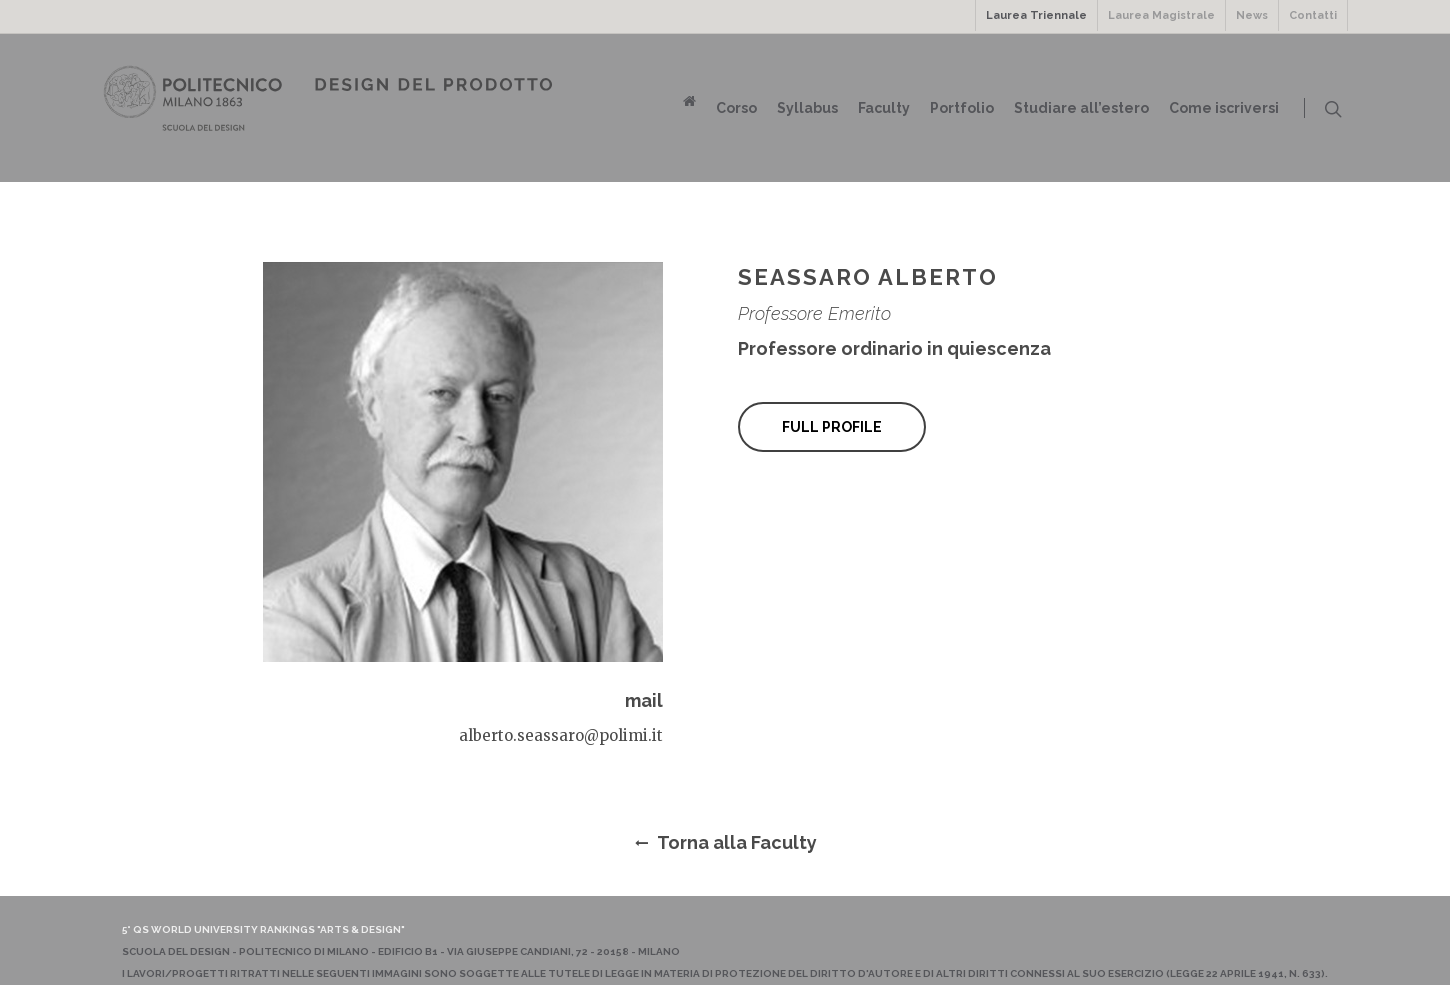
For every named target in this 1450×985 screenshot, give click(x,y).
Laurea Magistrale (1161, 15)
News (1252, 15)
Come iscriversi (1224, 108)
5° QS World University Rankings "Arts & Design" (263, 929)
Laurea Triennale (1036, 15)
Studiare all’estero (1081, 108)
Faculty (884, 108)
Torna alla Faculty (725, 842)
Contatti (1313, 15)
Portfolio (962, 108)
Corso (736, 108)
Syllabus (807, 108)
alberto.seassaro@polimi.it (561, 735)
